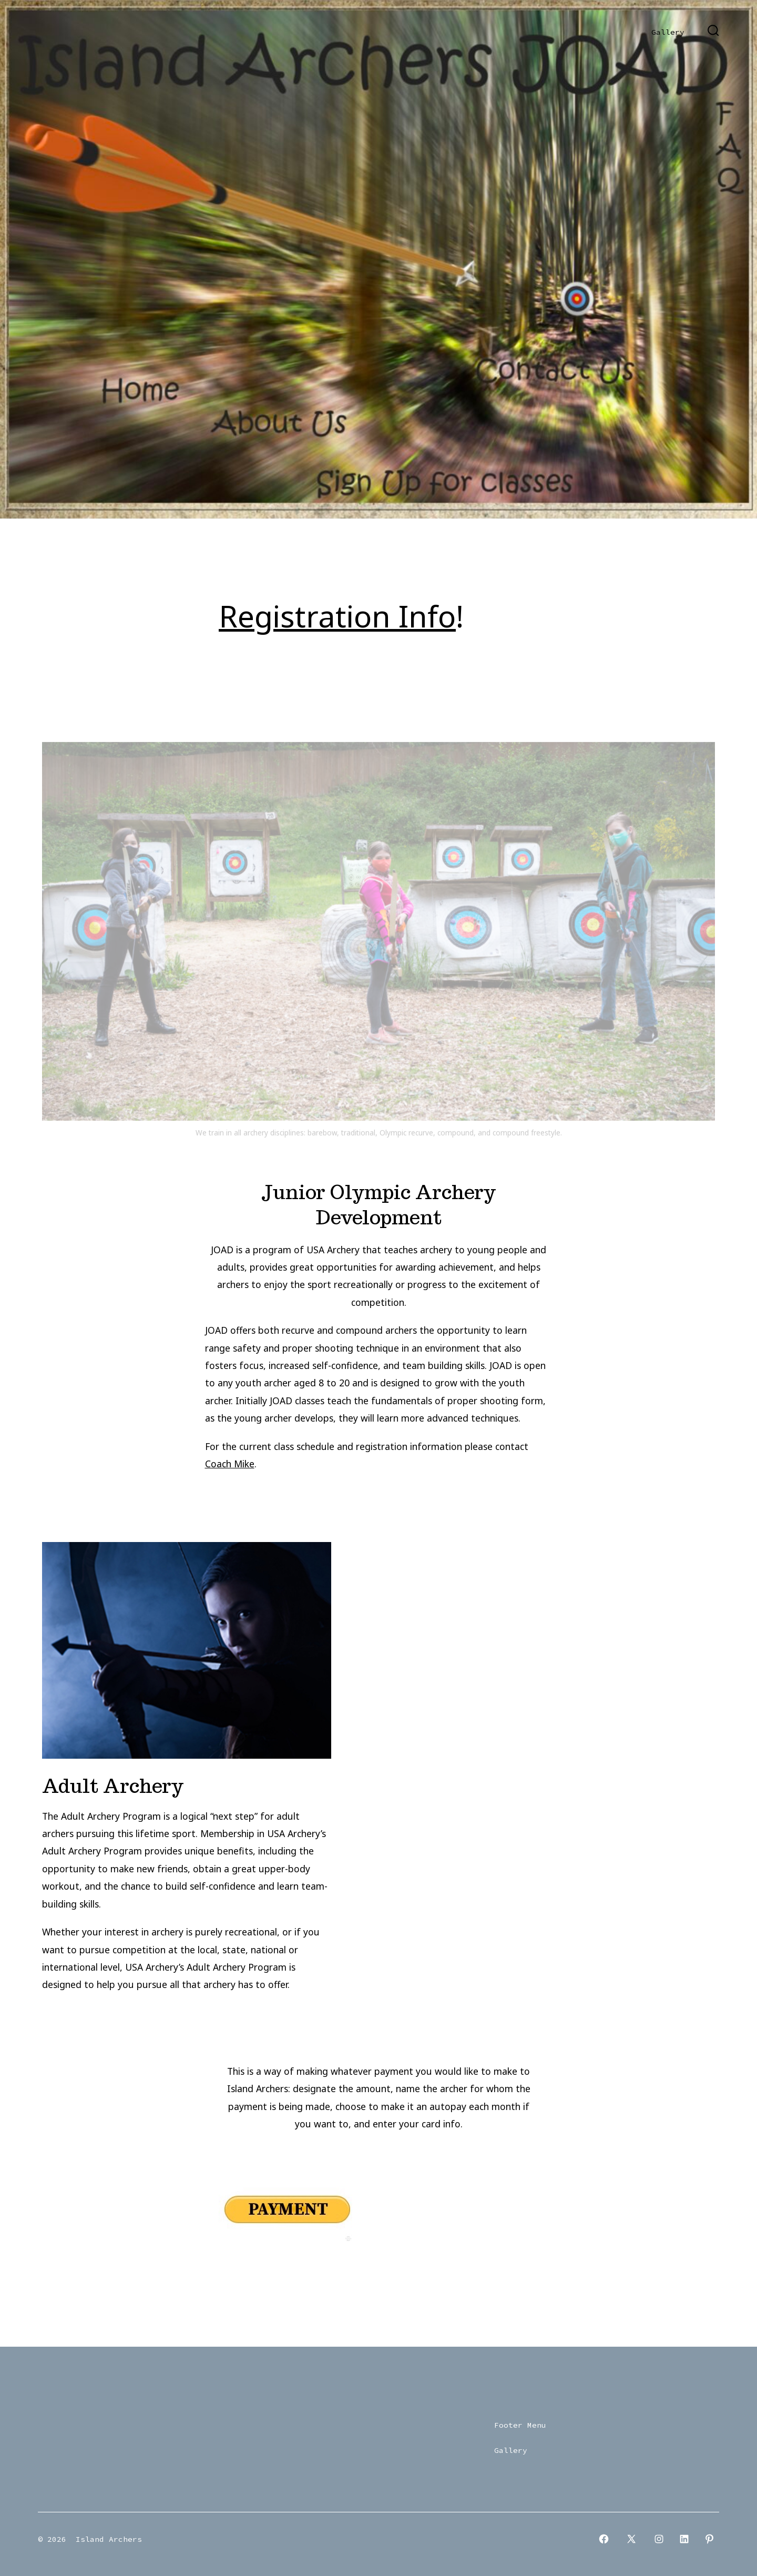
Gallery (667, 32)
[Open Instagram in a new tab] (659, 2539)
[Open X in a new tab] (631, 2539)
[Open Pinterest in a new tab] (709, 2539)
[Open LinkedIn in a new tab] (684, 2539)
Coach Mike (229, 1463)
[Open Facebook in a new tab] (603, 2539)
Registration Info (337, 615)
